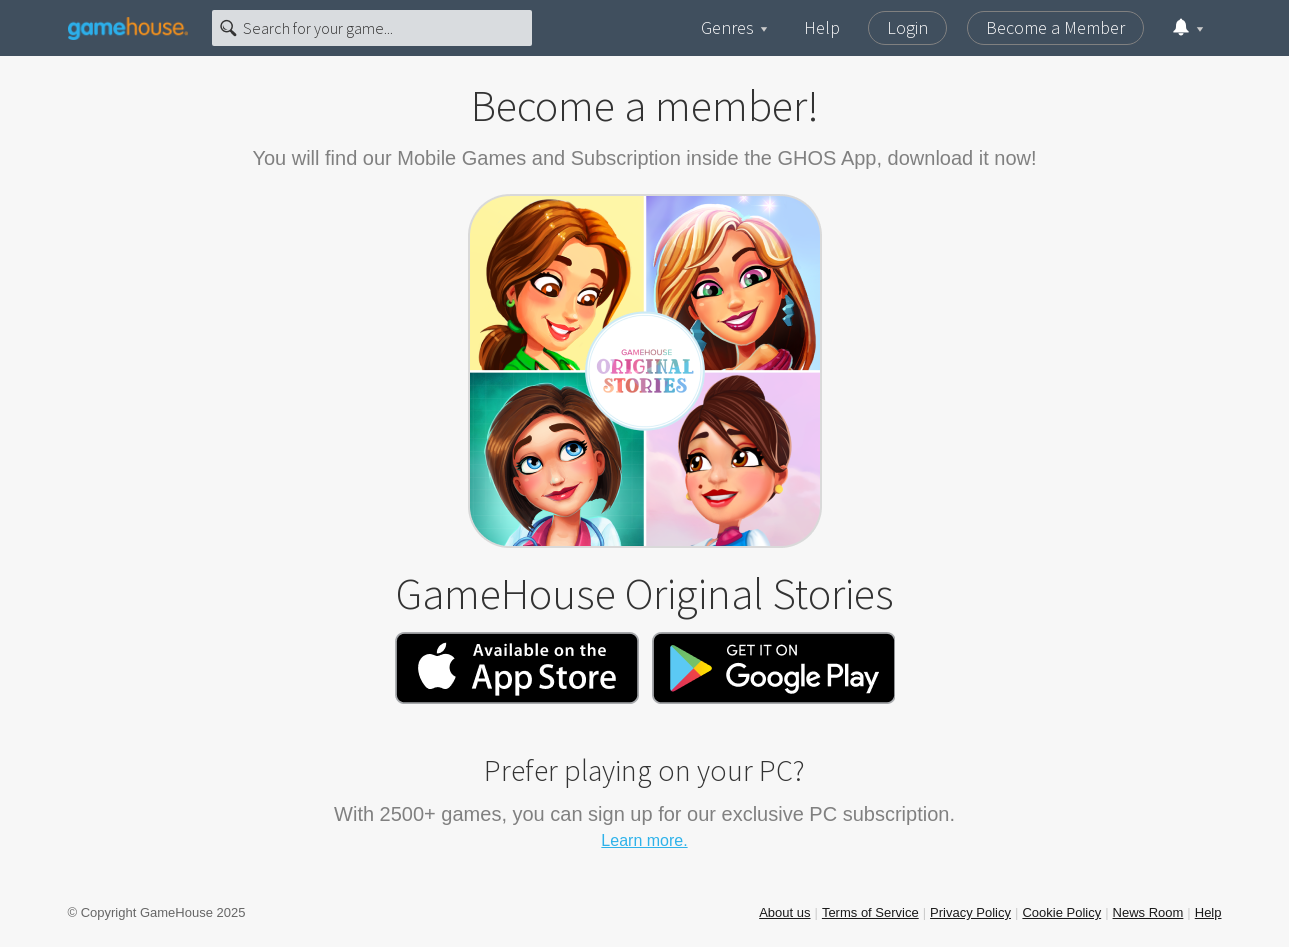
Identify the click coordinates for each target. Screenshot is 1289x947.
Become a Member (1055, 27)
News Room (1148, 912)
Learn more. (644, 840)
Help (822, 27)
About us (784, 912)
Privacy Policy (970, 912)
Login (907, 27)
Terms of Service (870, 912)
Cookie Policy (1061, 912)
